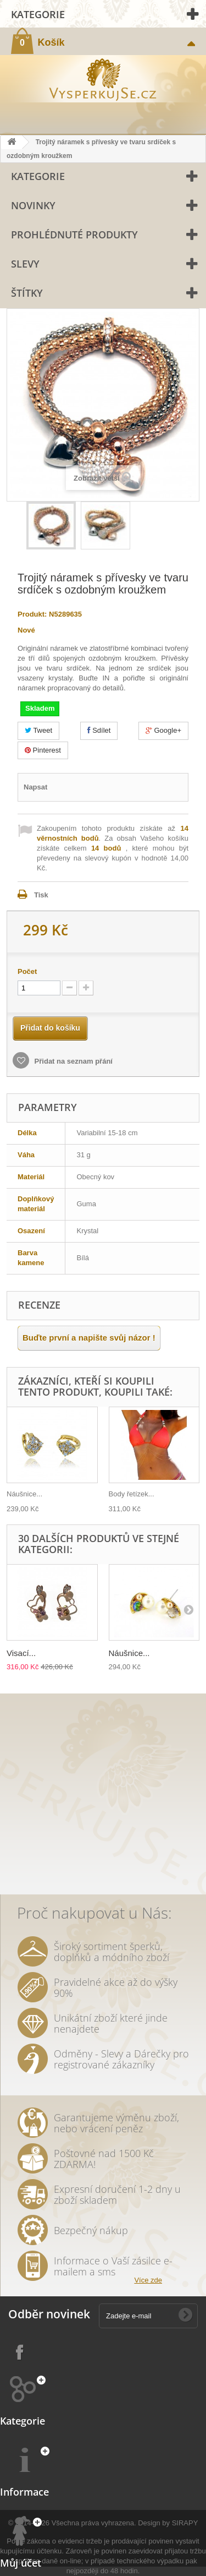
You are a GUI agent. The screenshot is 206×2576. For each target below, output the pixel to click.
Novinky (33, 205)
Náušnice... (24, 1494)
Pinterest (43, 750)
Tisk (41, 895)
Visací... (21, 1653)
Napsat (35, 787)
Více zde (148, 2280)
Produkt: (32, 614)
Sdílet (99, 730)
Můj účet (20, 2562)
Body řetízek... (131, 1494)
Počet (27, 971)
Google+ (163, 730)
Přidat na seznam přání (72, 1061)
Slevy (25, 263)
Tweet (38, 730)
